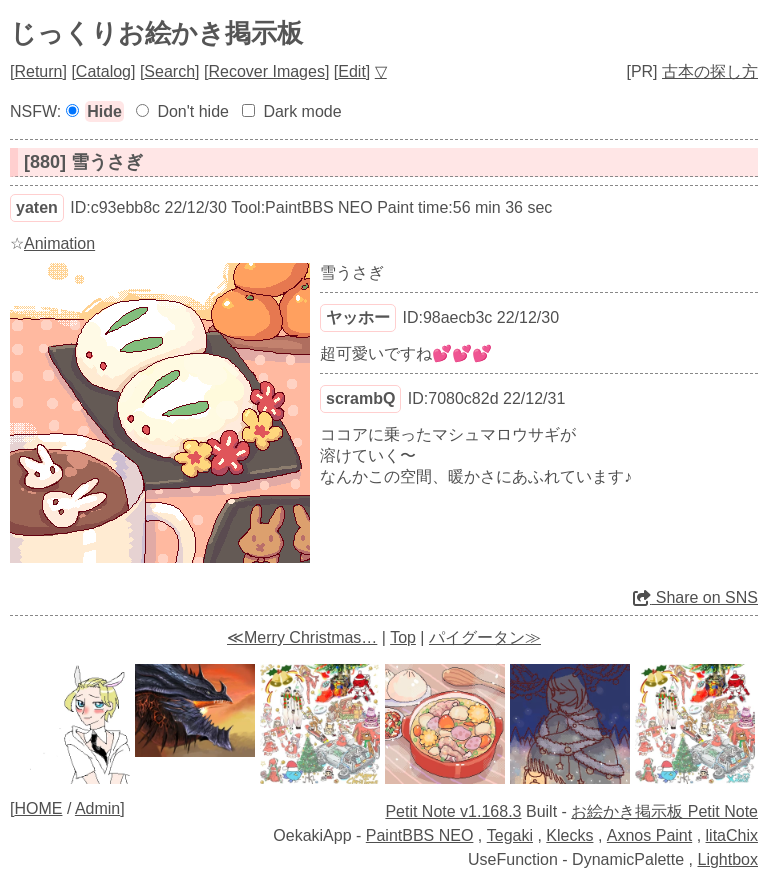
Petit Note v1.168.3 (453, 811)
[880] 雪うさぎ (83, 162)
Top (403, 637)
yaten (37, 207)
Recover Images (266, 71)
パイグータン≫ (485, 637)
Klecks (569, 835)
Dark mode (302, 111)
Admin (97, 808)
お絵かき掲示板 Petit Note (664, 811)
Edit (352, 71)
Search (169, 71)
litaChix (732, 835)
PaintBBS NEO (420, 835)
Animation (59, 243)
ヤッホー (358, 317)
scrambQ (360, 398)
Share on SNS (695, 597)
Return (38, 71)
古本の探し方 (710, 71)
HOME (38, 808)
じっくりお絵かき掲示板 (156, 33)
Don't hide (193, 111)
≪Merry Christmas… (302, 637)
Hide (104, 111)
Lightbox (728, 859)
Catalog (103, 71)
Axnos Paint (649, 835)
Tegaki (510, 835)
